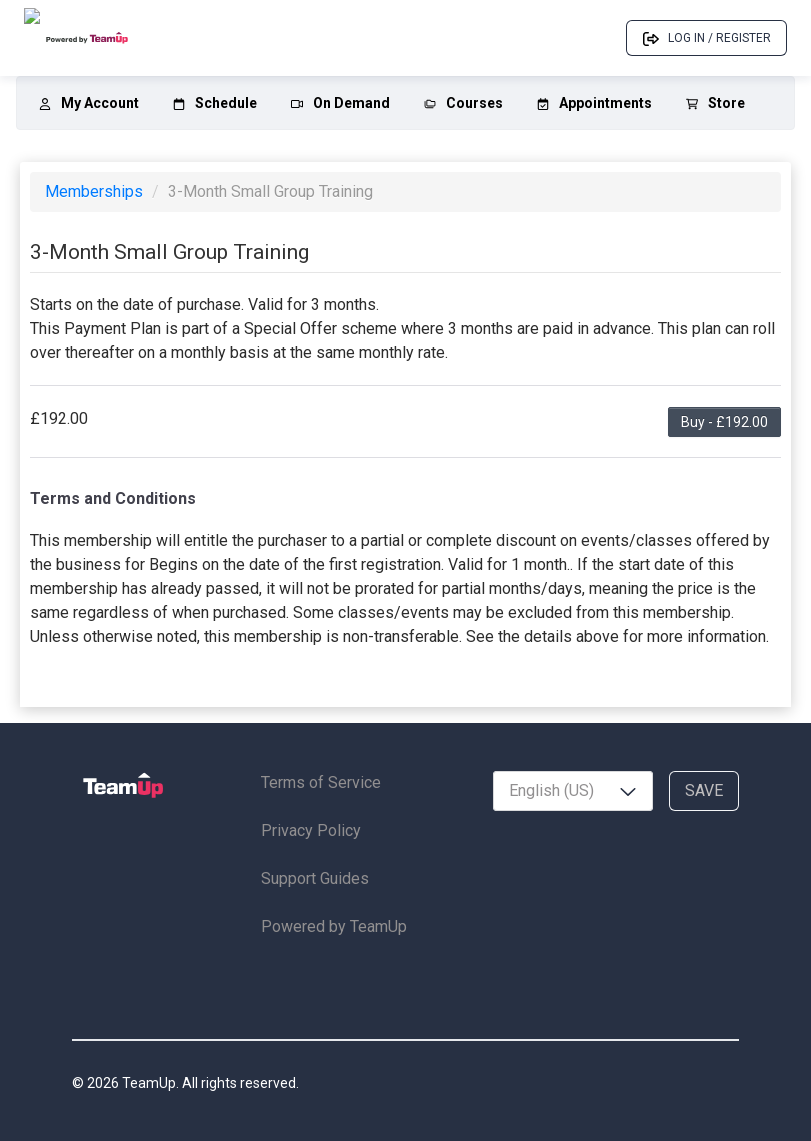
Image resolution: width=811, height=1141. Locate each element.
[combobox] (573, 791)
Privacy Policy (311, 830)
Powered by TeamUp (334, 926)
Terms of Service (321, 782)
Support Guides (315, 878)
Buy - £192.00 (724, 422)
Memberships (96, 191)
